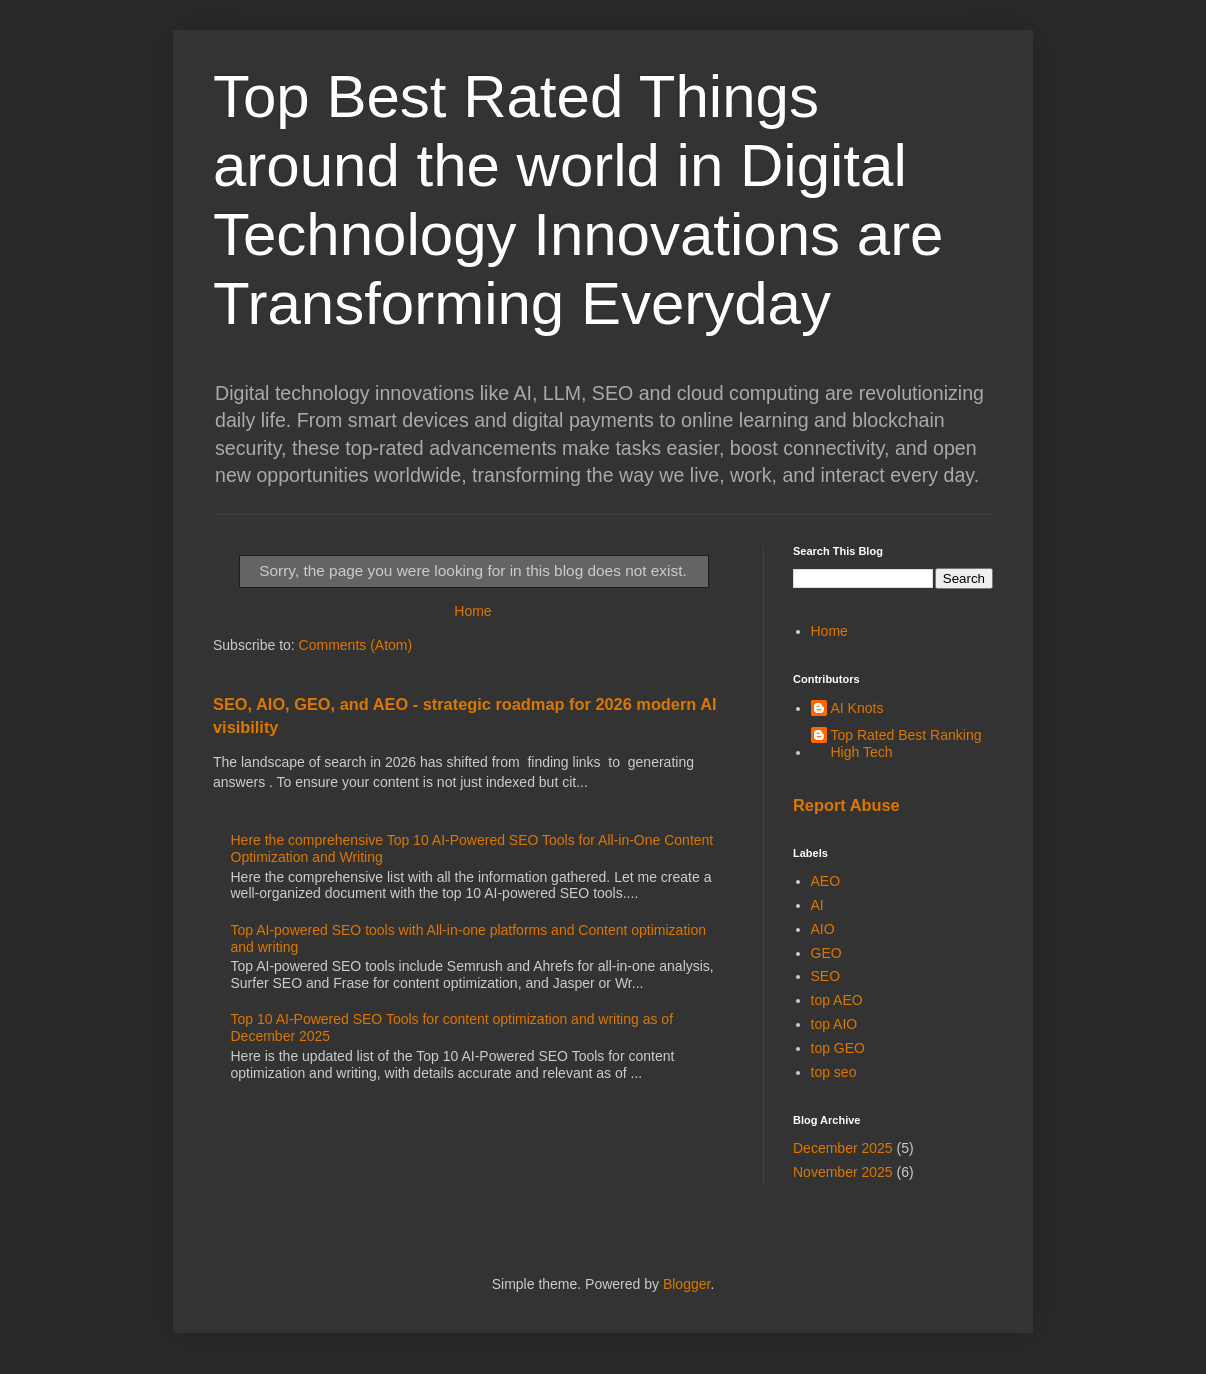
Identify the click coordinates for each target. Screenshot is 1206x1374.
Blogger (686, 1284)
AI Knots (857, 708)
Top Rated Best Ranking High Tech (906, 743)
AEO (826, 881)
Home (472, 611)
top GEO (838, 1048)
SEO (826, 976)
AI (817, 905)
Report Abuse (846, 805)
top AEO (837, 1000)
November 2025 (843, 1172)
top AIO (834, 1024)
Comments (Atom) (356, 645)
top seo (834, 1072)
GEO (826, 953)
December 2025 (843, 1148)
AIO (823, 929)
